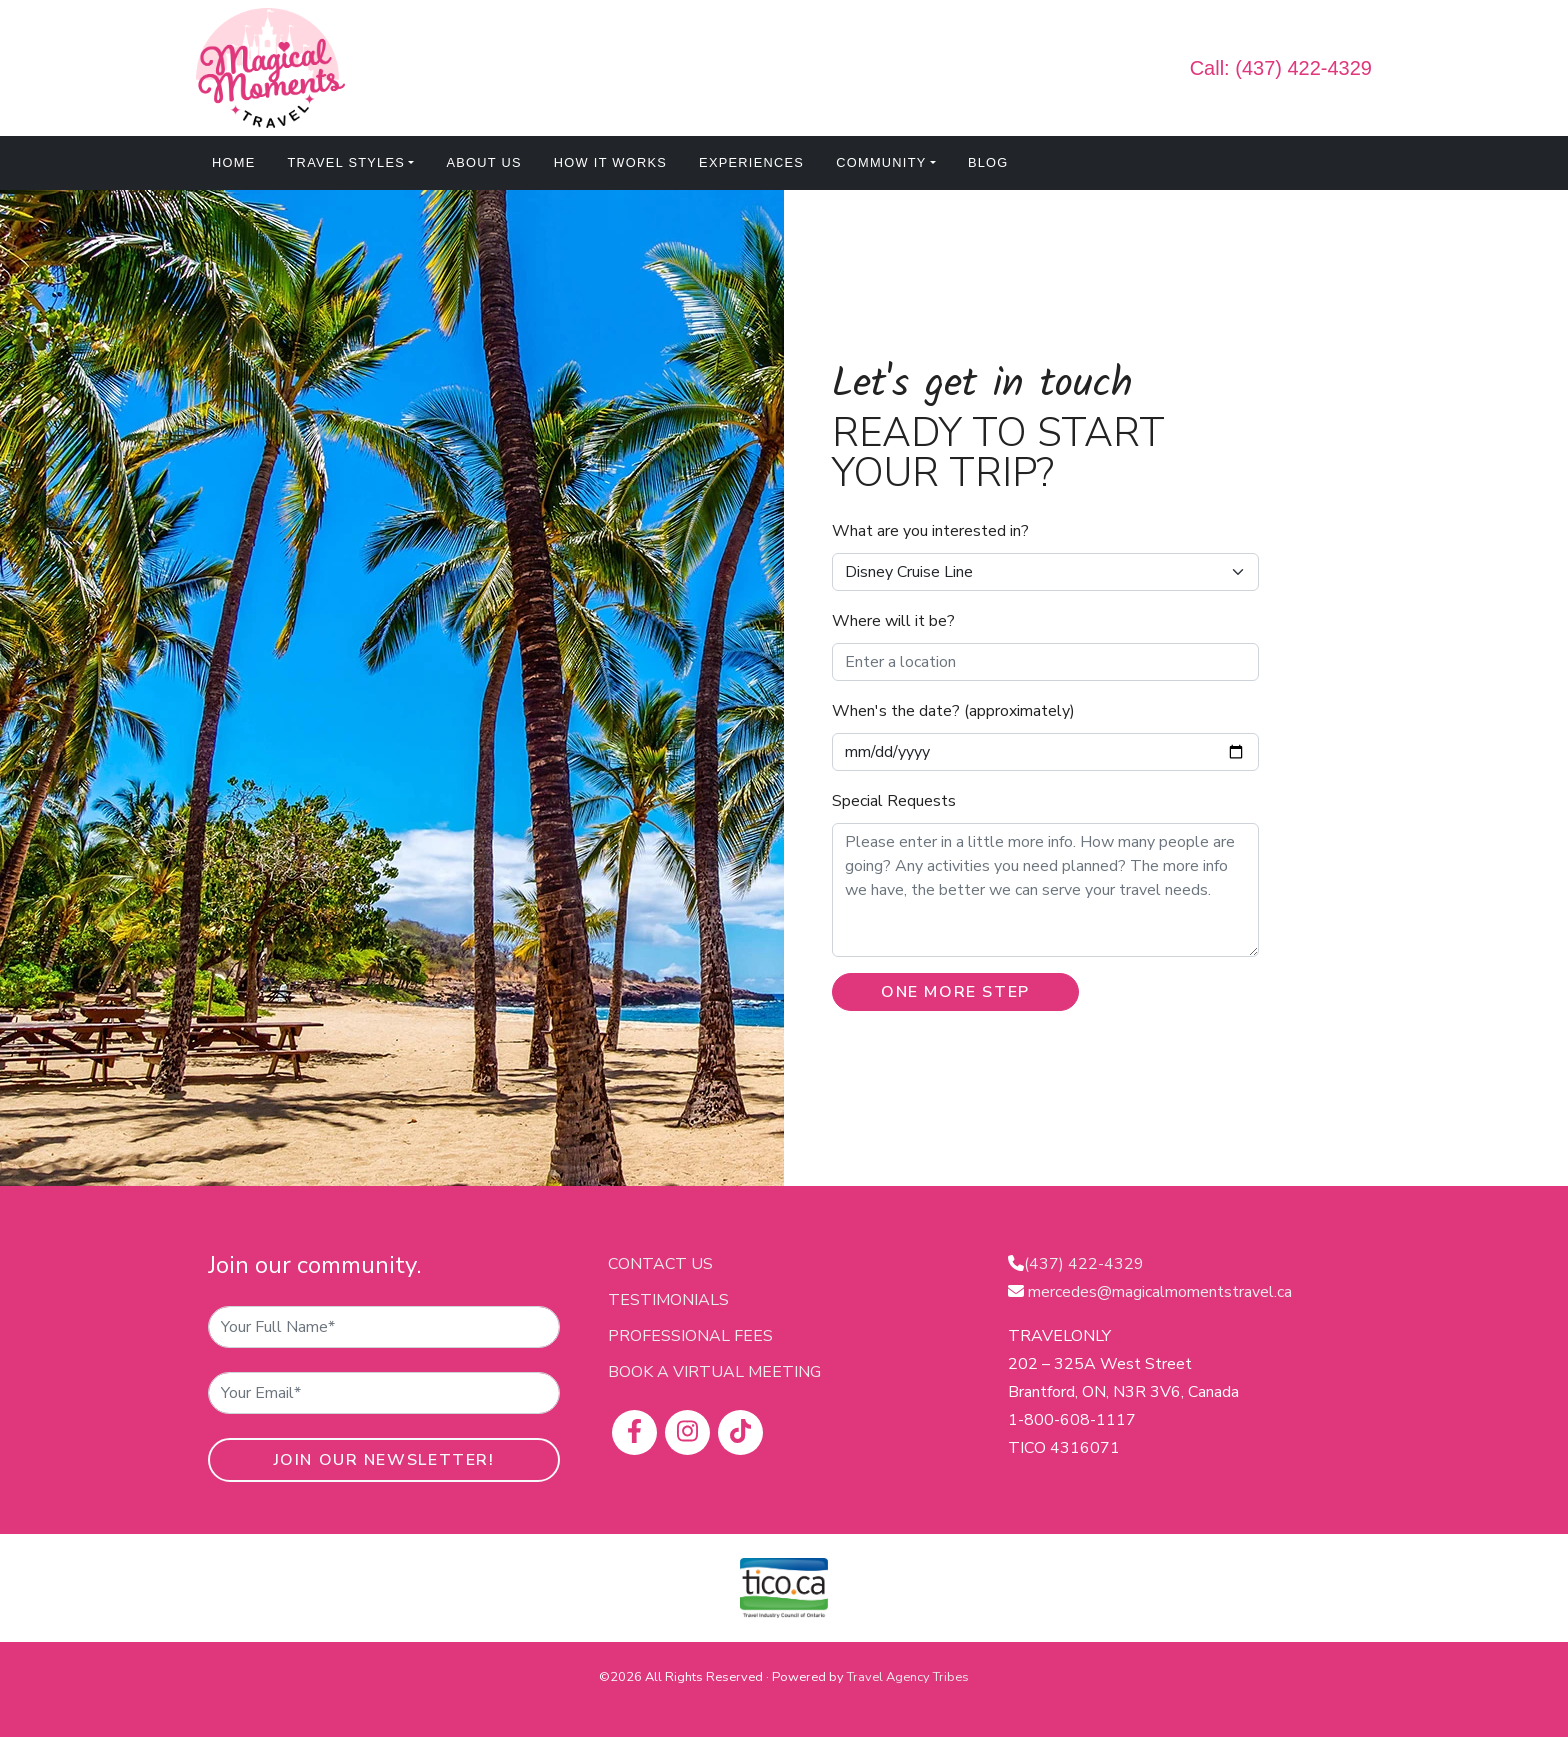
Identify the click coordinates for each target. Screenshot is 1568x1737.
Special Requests (894, 801)
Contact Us (660, 1264)
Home (234, 162)
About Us (483, 162)
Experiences (751, 162)
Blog (988, 162)
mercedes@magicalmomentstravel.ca (1160, 1292)
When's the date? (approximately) (953, 711)
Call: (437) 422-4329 (1281, 68)
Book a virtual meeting (714, 1372)
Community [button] (881, 162)
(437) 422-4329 (1084, 1264)
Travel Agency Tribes (908, 1677)
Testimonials (668, 1300)
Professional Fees (690, 1336)
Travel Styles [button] (347, 162)
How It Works (610, 162)
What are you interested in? (930, 531)
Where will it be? (893, 621)
